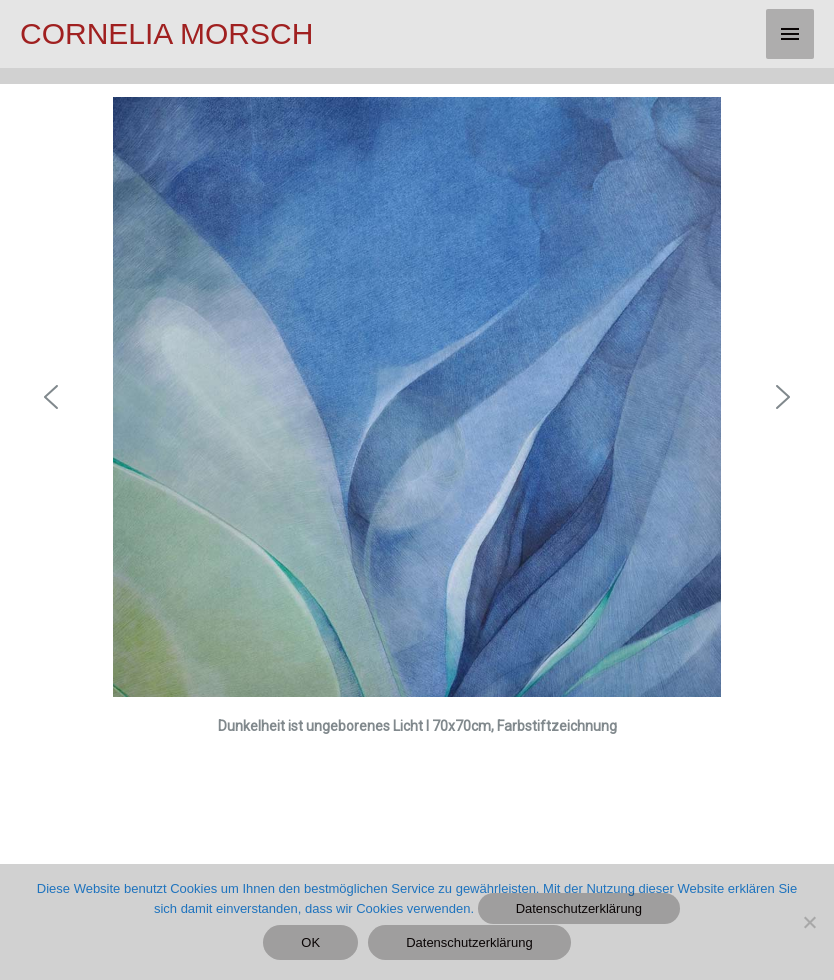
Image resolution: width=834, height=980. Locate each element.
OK (310, 942)
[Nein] (809, 922)
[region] (417, 462)
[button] (51, 397)
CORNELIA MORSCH (166, 33)
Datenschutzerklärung (579, 908)
